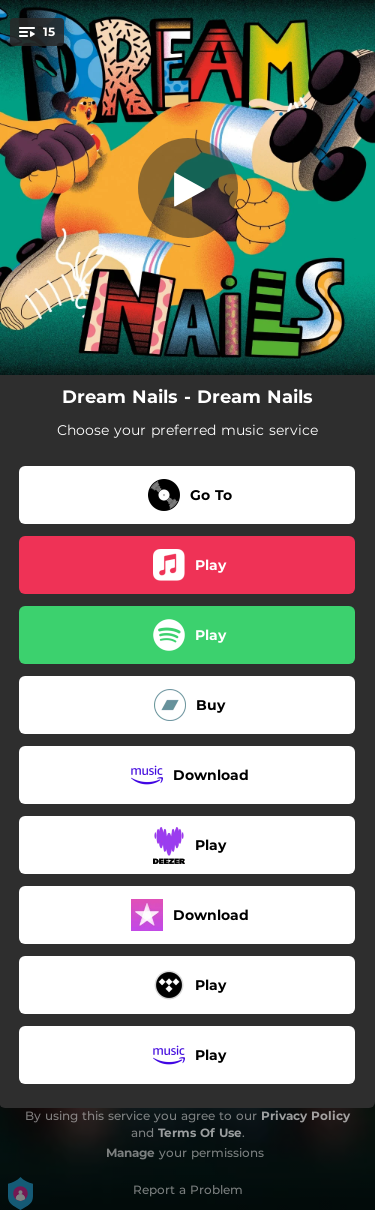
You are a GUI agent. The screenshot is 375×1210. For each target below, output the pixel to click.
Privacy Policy (305, 1115)
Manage (130, 1152)
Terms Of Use (200, 1132)
